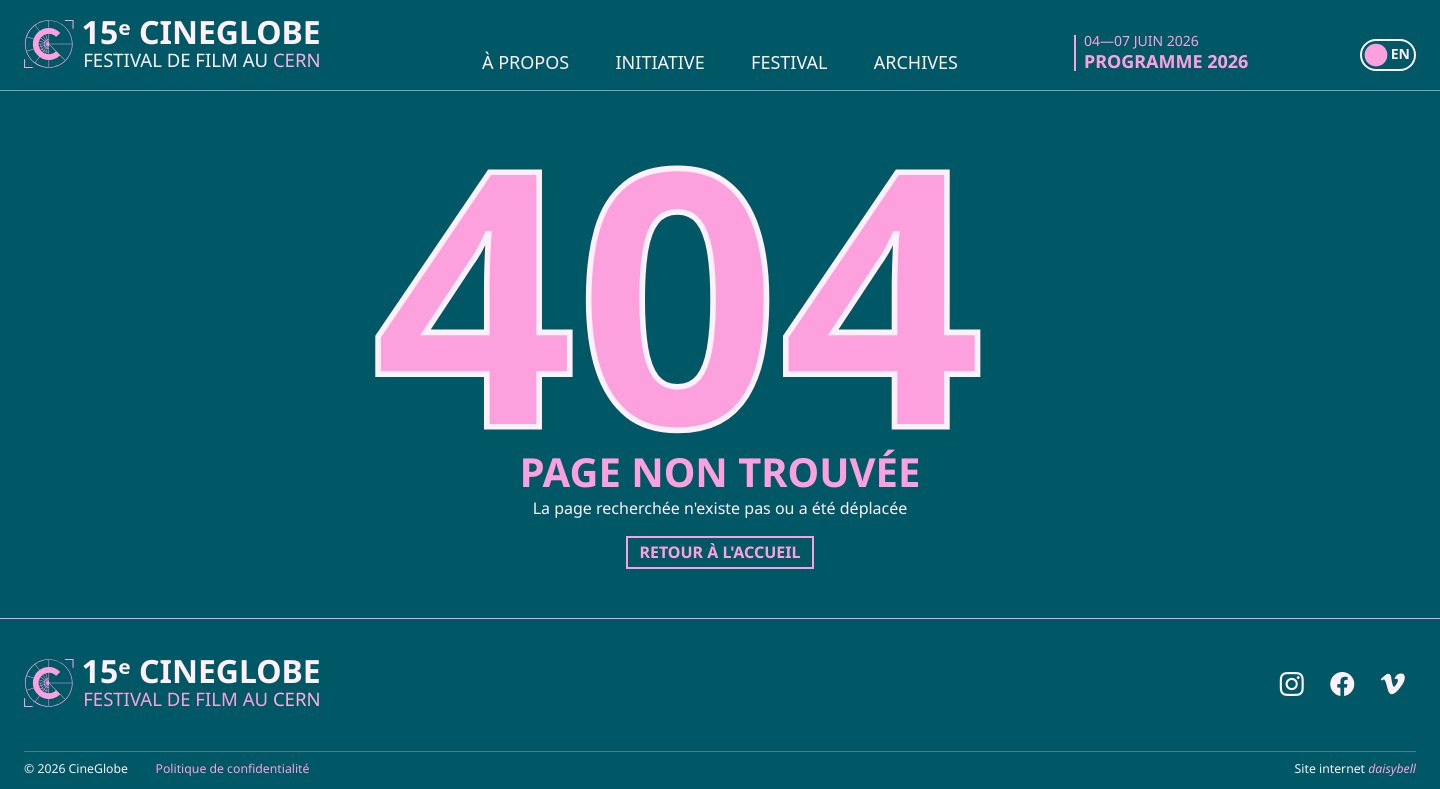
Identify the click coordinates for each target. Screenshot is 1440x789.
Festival (789, 60)
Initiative (660, 60)
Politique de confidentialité (233, 768)
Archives (916, 60)
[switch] (1388, 55)
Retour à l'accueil (719, 552)
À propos (525, 60)
